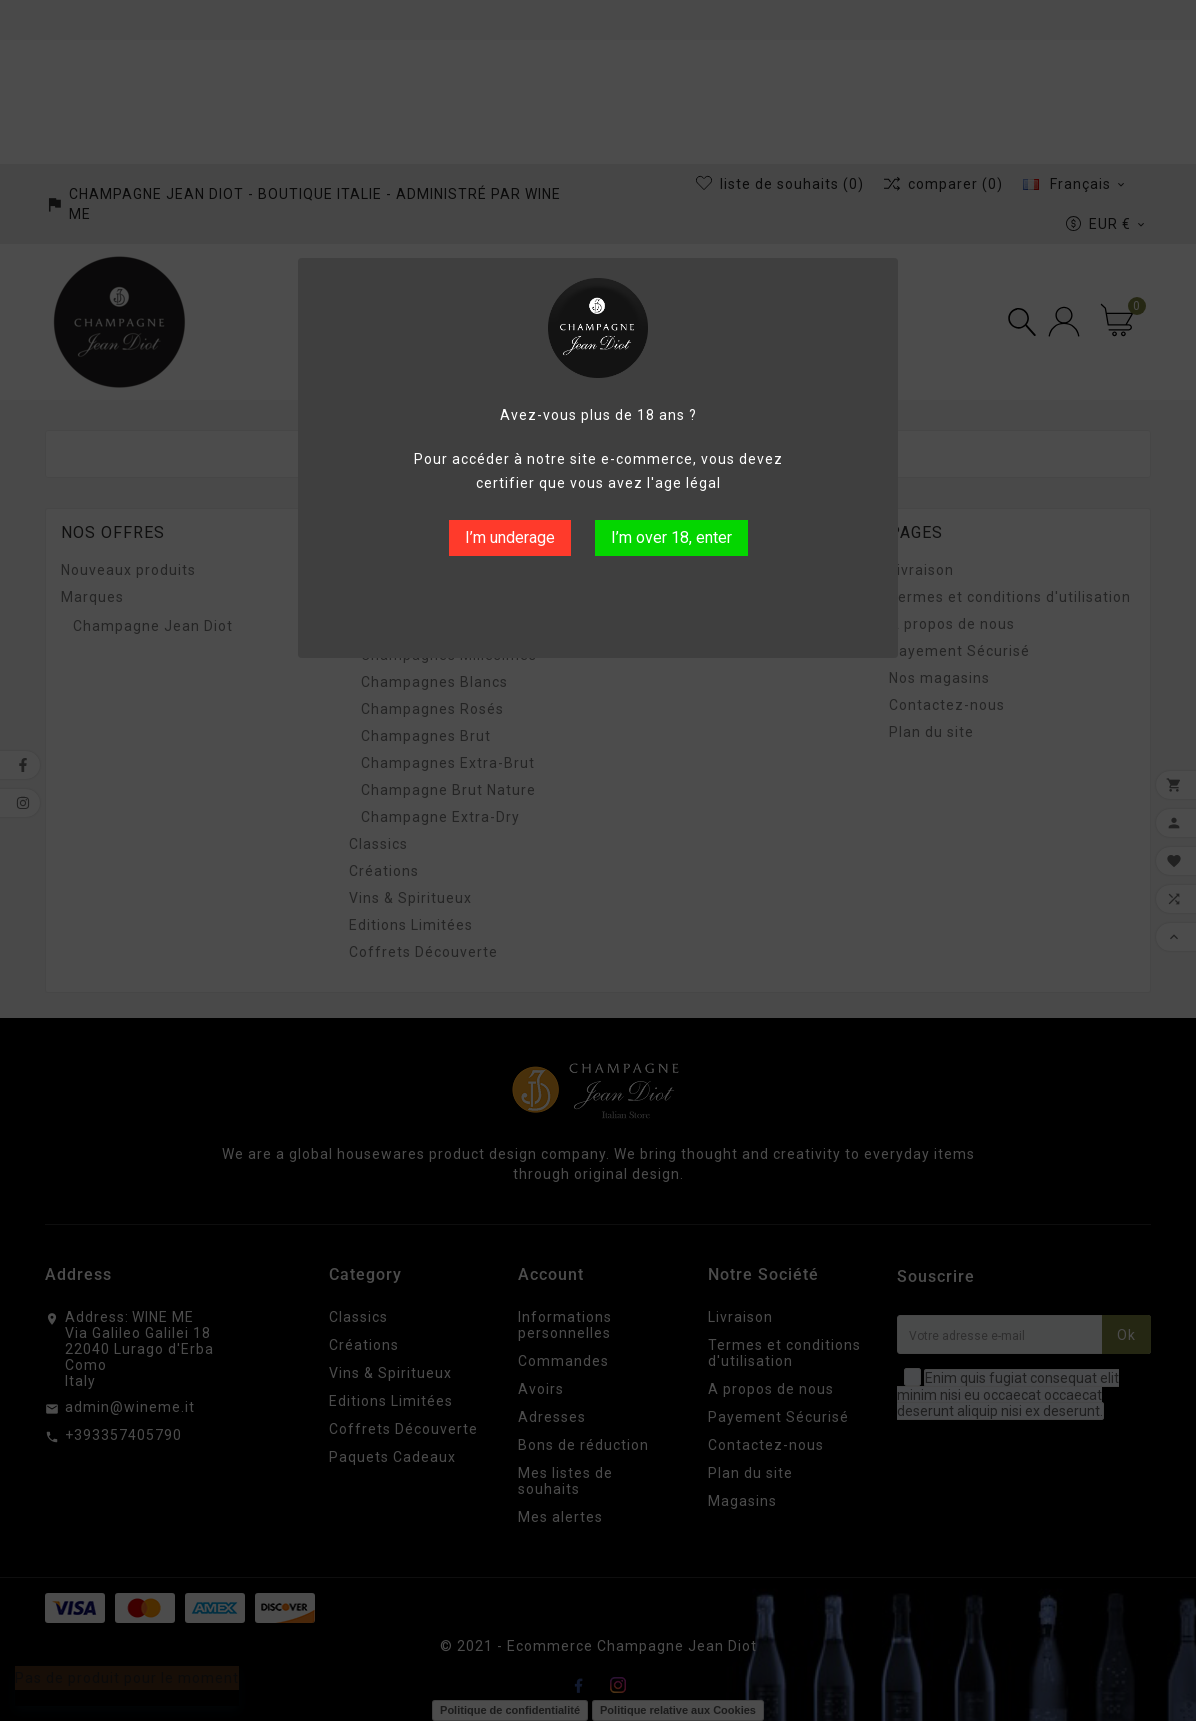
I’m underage (510, 537)
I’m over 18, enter (671, 537)
